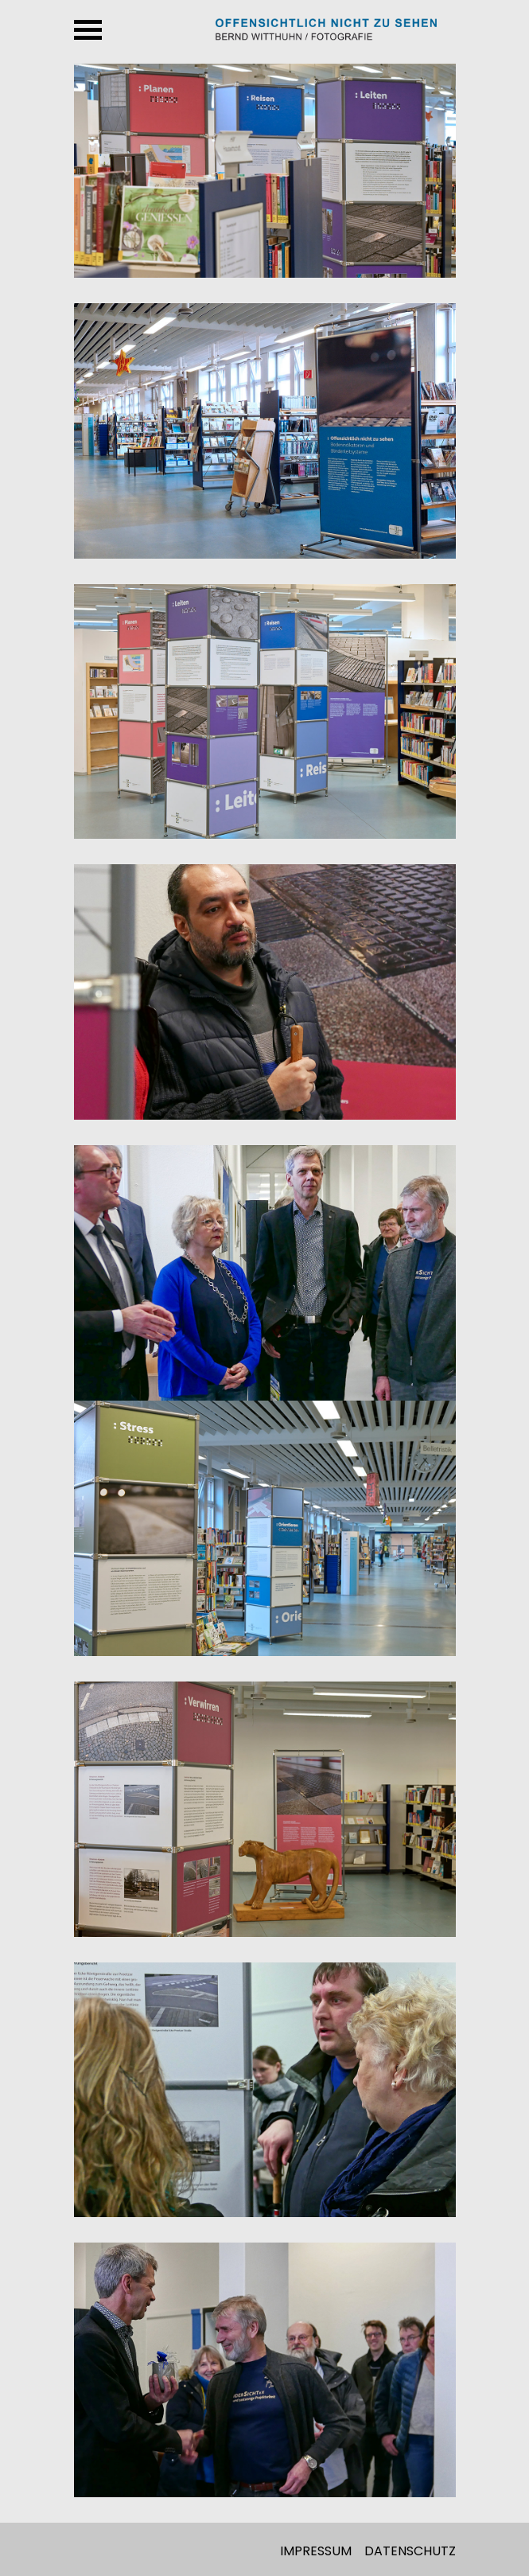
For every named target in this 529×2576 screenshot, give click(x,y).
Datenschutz (410, 2551)
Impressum (316, 2551)
